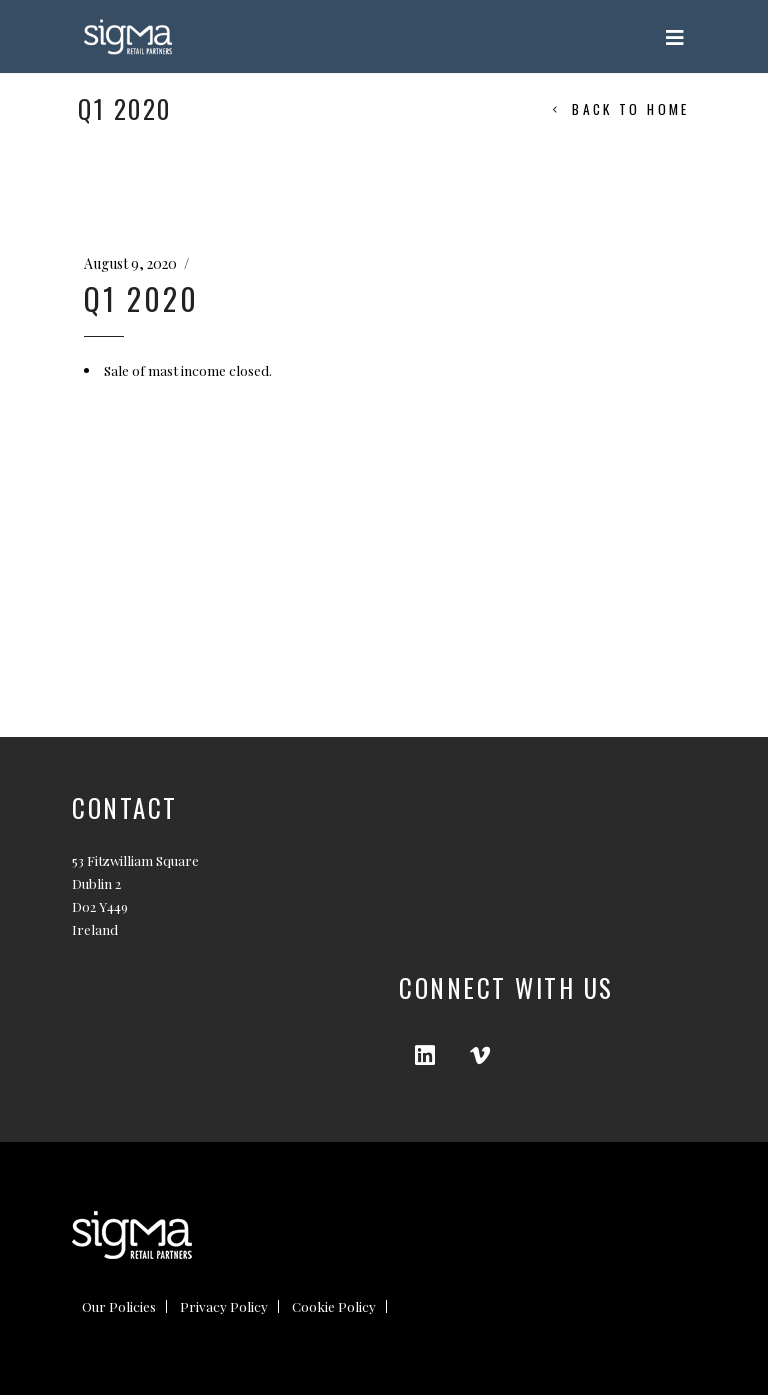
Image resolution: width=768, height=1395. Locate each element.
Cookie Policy (334, 1306)
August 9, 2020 (130, 263)
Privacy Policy (224, 1306)
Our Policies (119, 1306)
